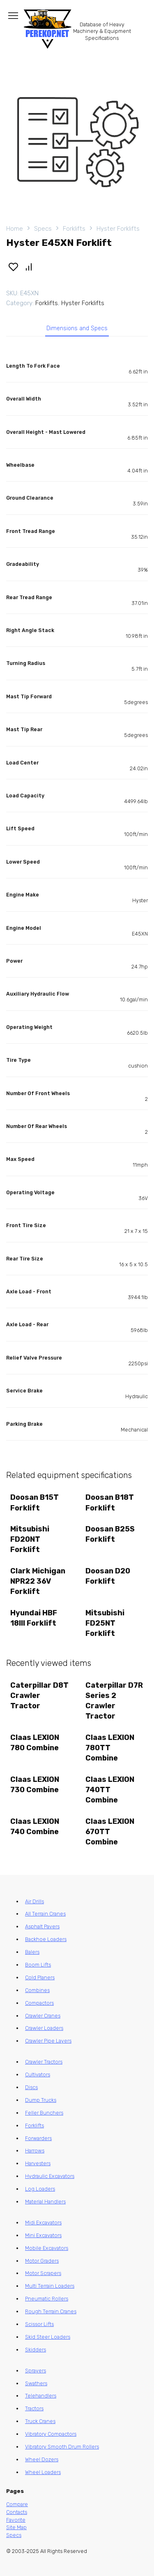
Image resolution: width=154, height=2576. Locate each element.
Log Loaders (40, 2189)
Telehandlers (40, 2396)
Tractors (34, 2408)
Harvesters (38, 2163)
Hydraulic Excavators (49, 2176)
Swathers (36, 2383)
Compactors (39, 2003)
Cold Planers (40, 1977)
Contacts (16, 2512)
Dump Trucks (40, 2100)
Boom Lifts (38, 1965)
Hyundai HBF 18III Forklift (33, 1618)
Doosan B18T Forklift (109, 1502)
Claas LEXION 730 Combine (34, 1784)
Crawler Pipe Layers (48, 2041)
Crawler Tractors (43, 2062)
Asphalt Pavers (42, 1926)
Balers (32, 1952)
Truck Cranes (40, 2421)
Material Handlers (45, 2201)
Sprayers (35, 2371)
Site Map (16, 2527)
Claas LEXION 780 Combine (34, 1742)
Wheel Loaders (43, 2472)
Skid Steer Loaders (47, 2337)
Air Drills (34, 1901)
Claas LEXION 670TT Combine (109, 1831)
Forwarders (38, 2138)
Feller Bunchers (44, 2113)
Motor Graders (42, 2261)
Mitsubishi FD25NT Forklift (104, 1623)
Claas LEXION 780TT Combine (109, 1748)
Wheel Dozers (41, 2459)
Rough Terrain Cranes (50, 2311)
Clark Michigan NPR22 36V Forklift (37, 1581)
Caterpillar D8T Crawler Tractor (39, 1695)
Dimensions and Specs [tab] (77, 328)
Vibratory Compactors (50, 2434)
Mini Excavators (43, 2235)
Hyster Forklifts (118, 228)
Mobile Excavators (46, 2248)
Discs (31, 2087)
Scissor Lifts (39, 2324)
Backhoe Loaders (46, 1939)
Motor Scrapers (43, 2273)
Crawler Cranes (42, 2016)
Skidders (35, 2350)
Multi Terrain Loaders (49, 2286)
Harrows (34, 2150)
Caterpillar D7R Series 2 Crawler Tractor (114, 1701)
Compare (17, 2504)
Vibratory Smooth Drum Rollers (62, 2447)
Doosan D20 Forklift (107, 1576)
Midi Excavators (43, 2222)
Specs (43, 228)
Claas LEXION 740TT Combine (109, 1790)
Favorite (15, 2520)
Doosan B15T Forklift (34, 1502)
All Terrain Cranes (45, 1914)
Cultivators (37, 2074)
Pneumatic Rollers (46, 2299)
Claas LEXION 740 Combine (34, 1826)
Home (14, 228)
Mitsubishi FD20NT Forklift (29, 1539)
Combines (37, 1990)
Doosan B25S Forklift (110, 1534)
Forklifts (74, 228)
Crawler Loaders (44, 2028)
